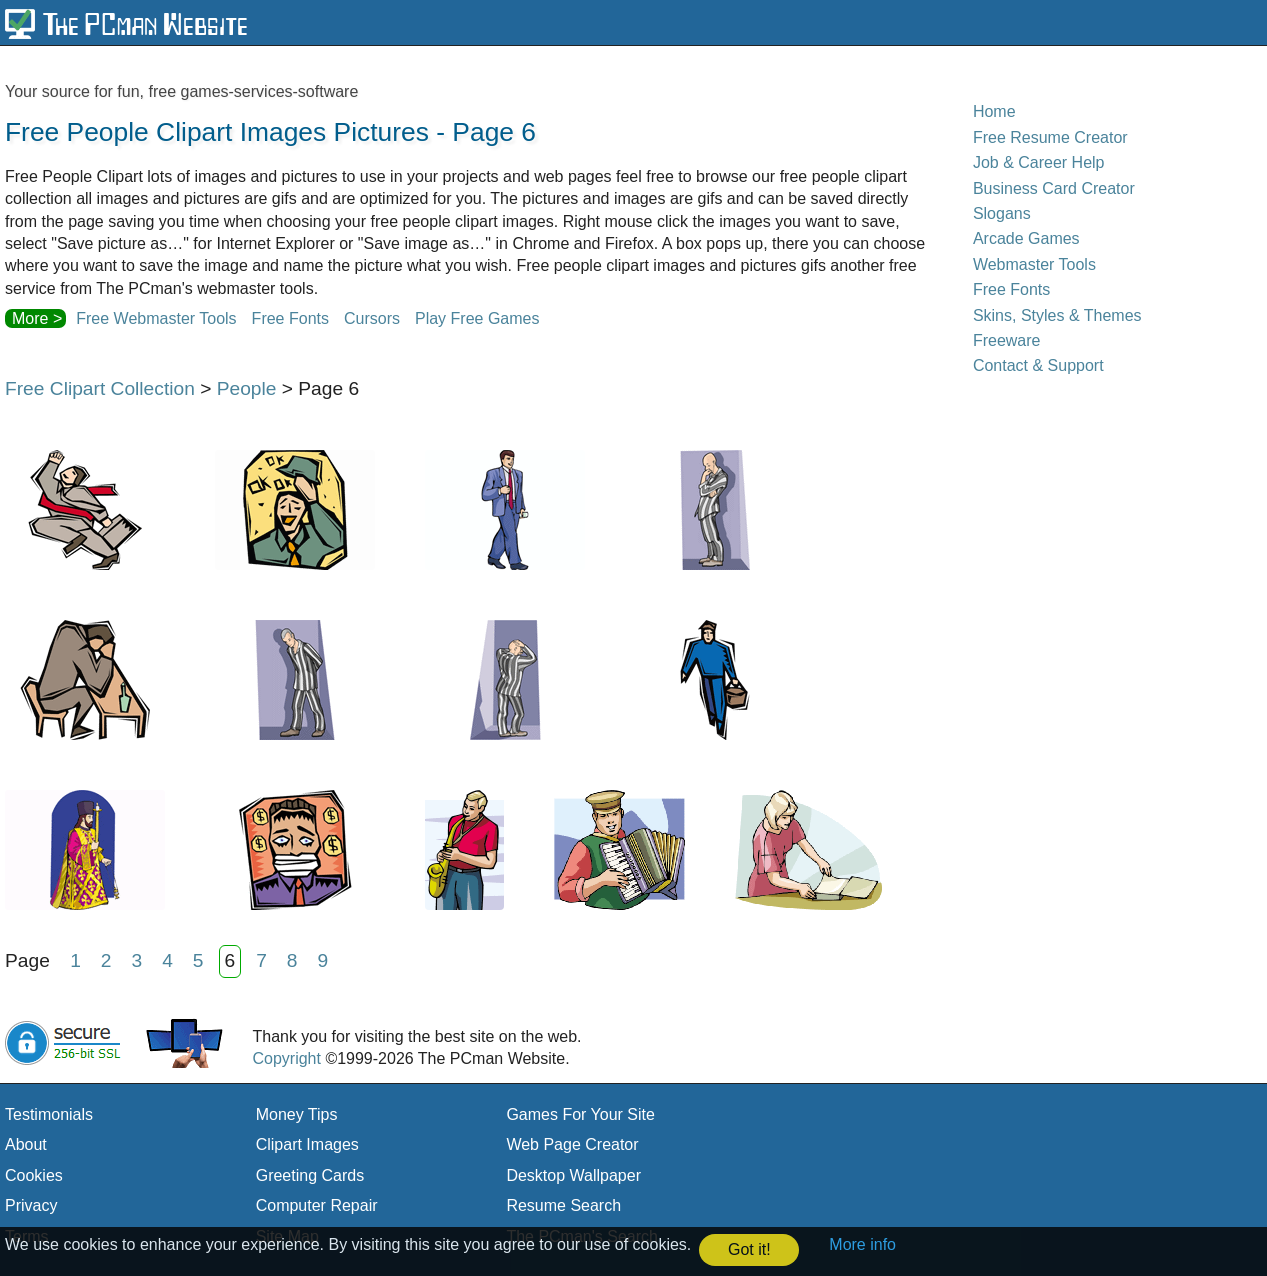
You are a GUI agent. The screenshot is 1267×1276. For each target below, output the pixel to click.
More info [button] (862, 1244)
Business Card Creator (1054, 188)
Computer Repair (317, 1205)
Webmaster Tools (1034, 264)
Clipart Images (307, 1144)
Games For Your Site (580, 1114)
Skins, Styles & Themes (1057, 315)
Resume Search (563, 1205)
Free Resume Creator (1050, 137)
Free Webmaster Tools (156, 318)
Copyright (286, 1058)
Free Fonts (290, 318)
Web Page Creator (572, 1144)
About (26, 1144)
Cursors (372, 318)
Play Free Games (477, 318)
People (247, 388)
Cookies (34, 1175)
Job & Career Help (1039, 162)
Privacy (31, 1205)
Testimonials (49, 1114)
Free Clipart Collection (100, 388)
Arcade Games (1026, 238)
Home (994, 111)
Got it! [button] (749, 1249)
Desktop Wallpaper (573, 1175)
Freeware (1007, 340)
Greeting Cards (310, 1175)
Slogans (1002, 213)
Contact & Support (1038, 365)
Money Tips (297, 1114)
